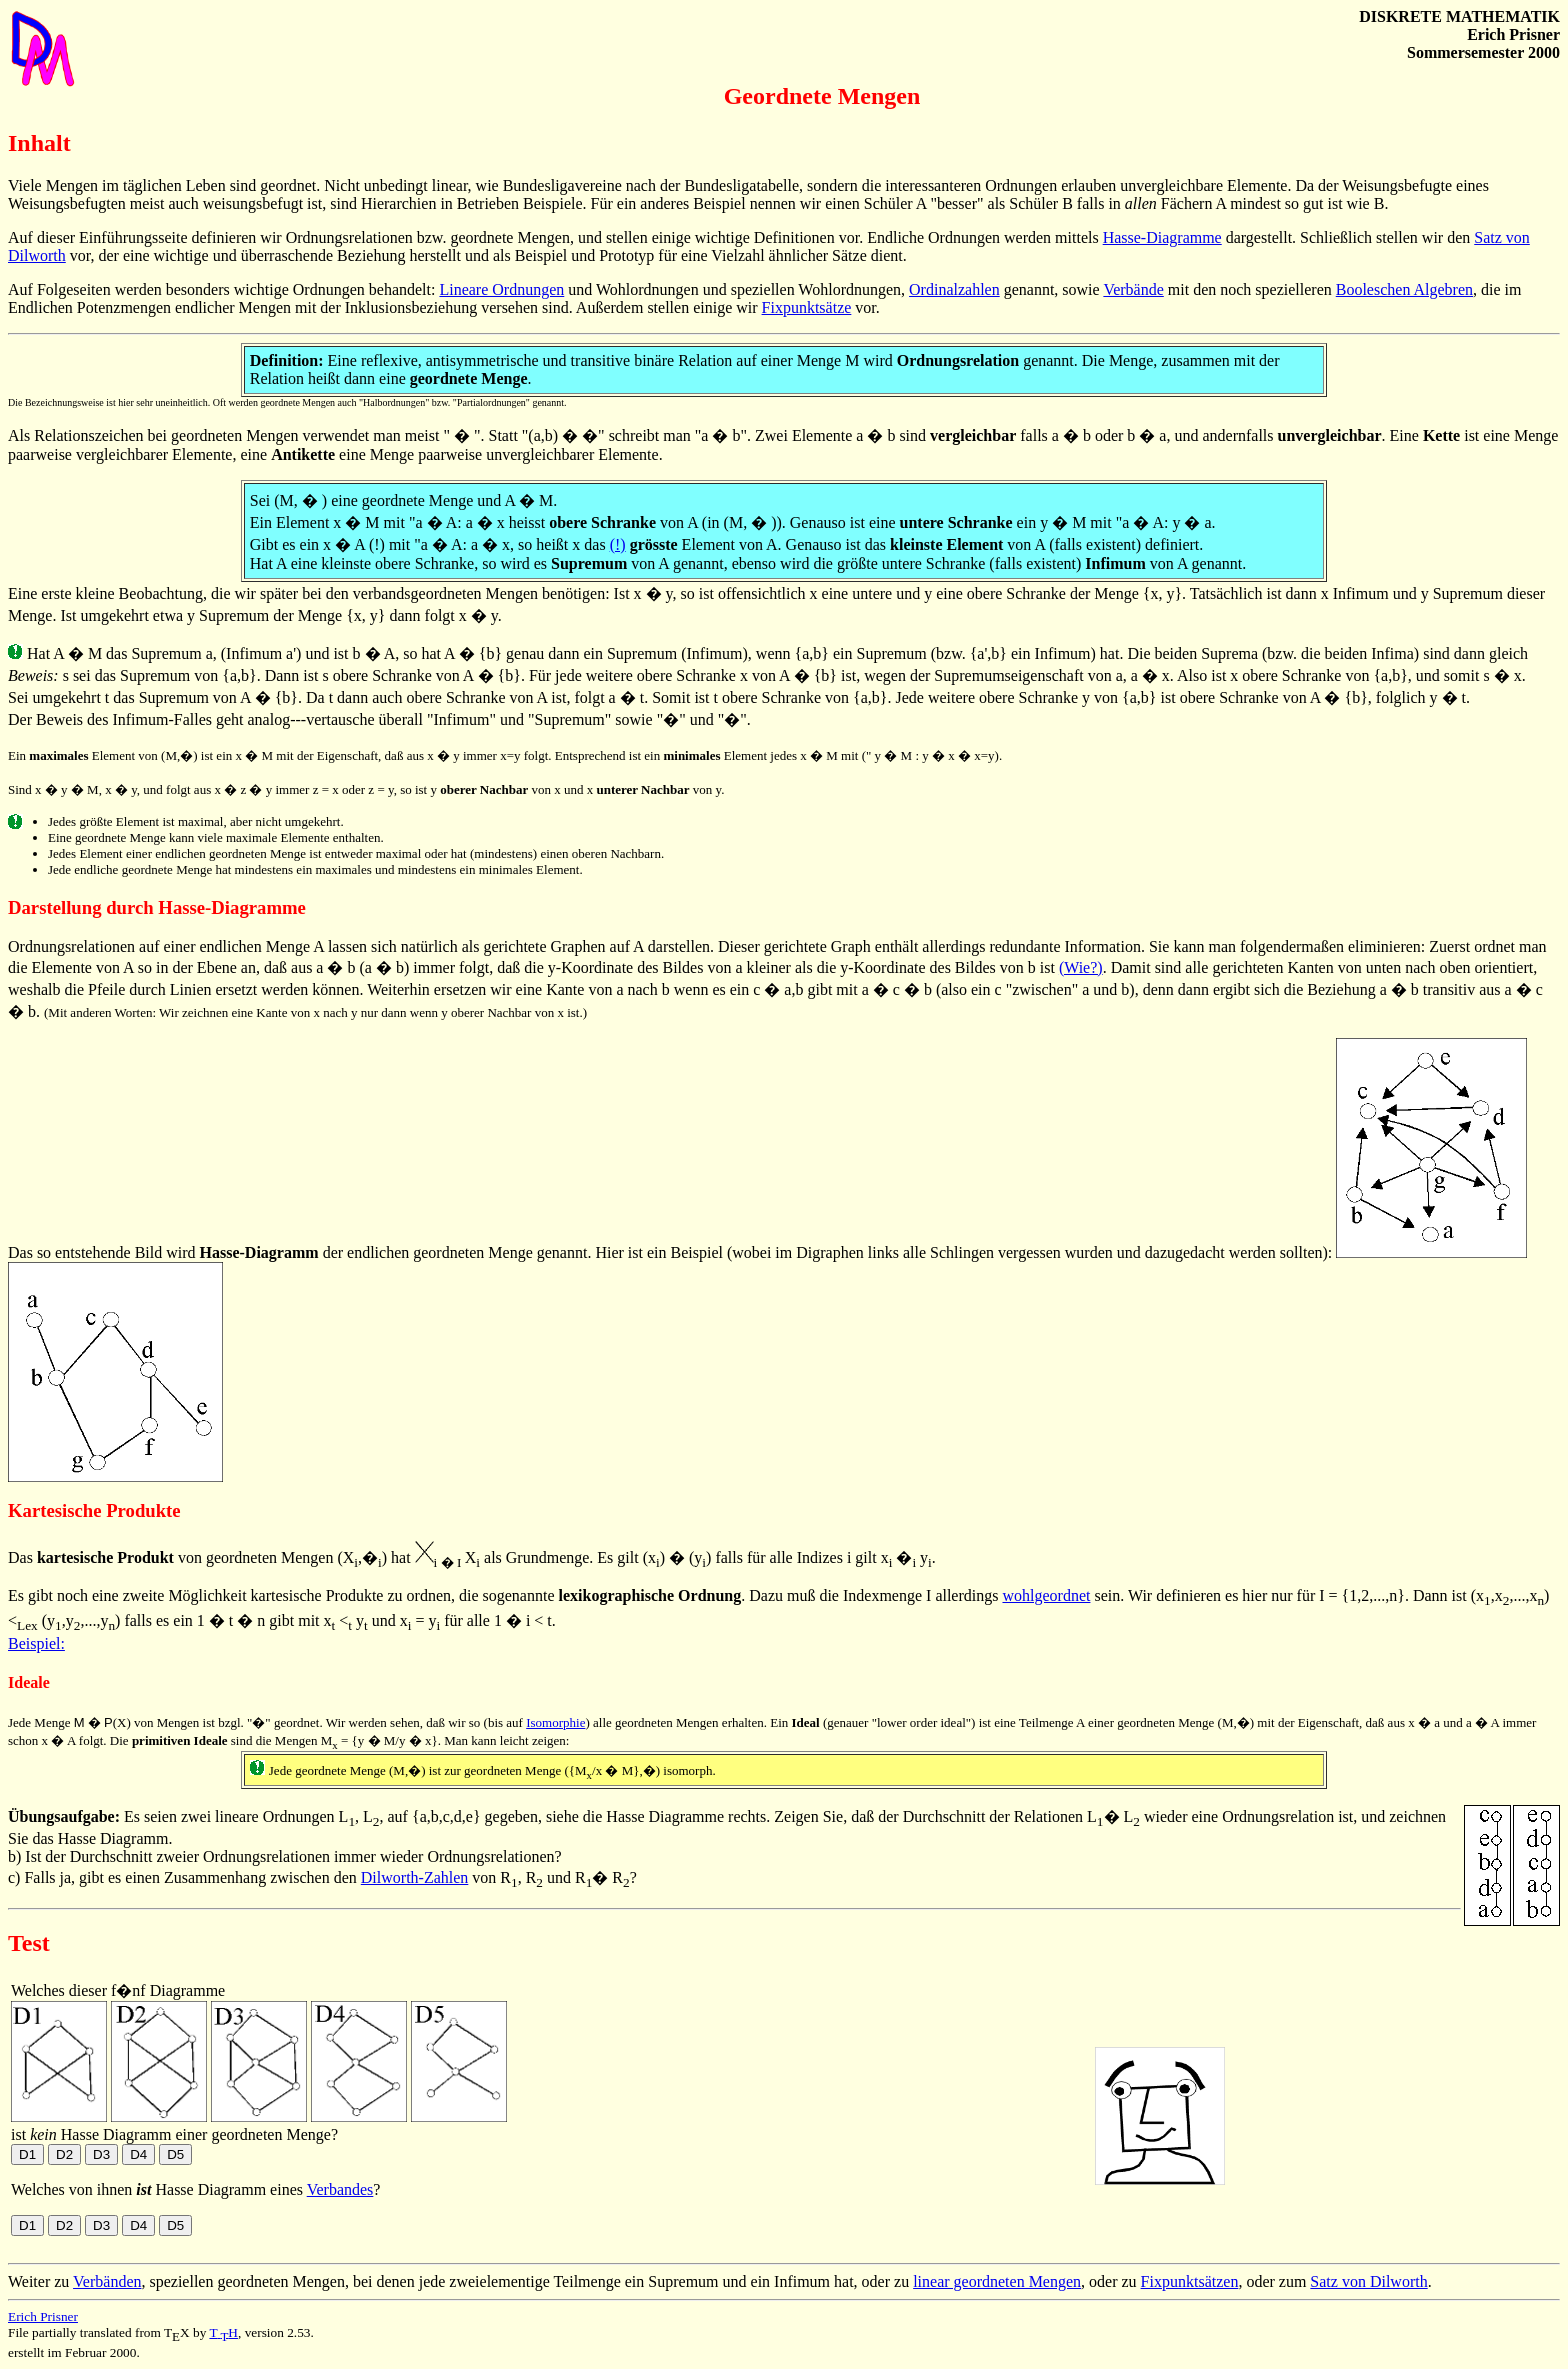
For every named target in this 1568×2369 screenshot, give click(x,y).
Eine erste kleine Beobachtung (105, 593)
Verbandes (340, 2189)
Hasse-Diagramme (1162, 237)
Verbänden (107, 2281)
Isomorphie (555, 1722)
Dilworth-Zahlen (415, 1877)
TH (223, 2332)
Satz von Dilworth (1368, 2281)
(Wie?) (1081, 967)
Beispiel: (36, 1643)
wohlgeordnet (1046, 1595)
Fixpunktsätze (807, 307)
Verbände (1133, 289)
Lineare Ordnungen (501, 289)
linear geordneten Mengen (997, 2281)
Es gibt (30, 1595)
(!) (618, 544)
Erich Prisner (43, 2316)
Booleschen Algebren (1404, 289)
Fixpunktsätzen (1190, 2281)
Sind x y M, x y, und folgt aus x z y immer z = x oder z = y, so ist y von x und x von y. (366, 789)
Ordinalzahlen (954, 289)
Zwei (771, 435)
